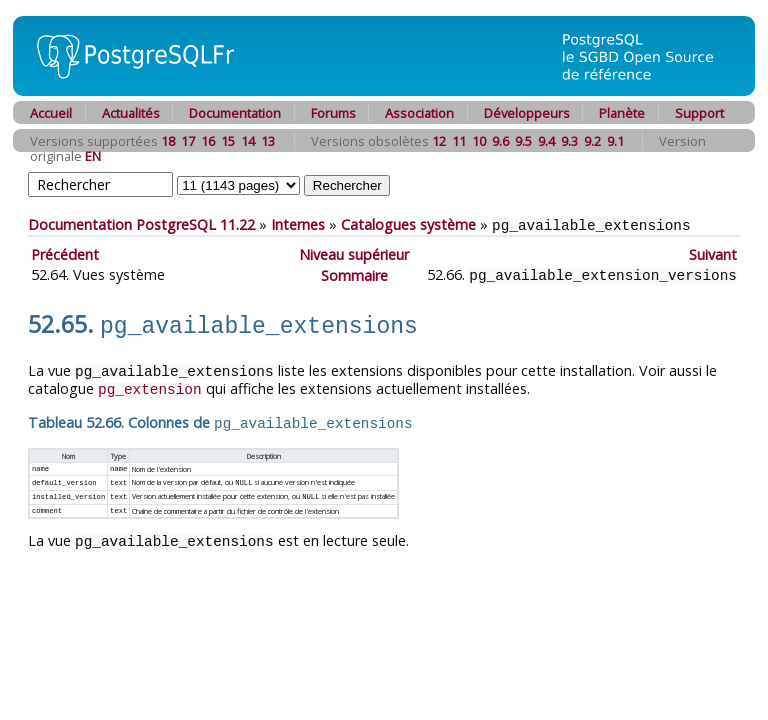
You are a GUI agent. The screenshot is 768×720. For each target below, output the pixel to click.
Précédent (65, 253)
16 (208, 141)
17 (188, 141)
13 (268, 141)
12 (439, 141)
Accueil (51, 113)
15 (228, 141)
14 (248, 141)
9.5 (523, 141)
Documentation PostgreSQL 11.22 (141, 224)
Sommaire (354, 273)
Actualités (131, 113)
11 (459, 141)
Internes (298, 224)
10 (479, 141)
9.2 (592, 141)
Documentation (235, 113)
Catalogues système (408, 224)
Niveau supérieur (354, 253)
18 (168, 141)
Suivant (713, 253)
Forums (333, 113)
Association (419, 113)
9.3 (569, 141)
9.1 (615, 141)
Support (699, 113)
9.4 (546, 141)
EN (93, 156)
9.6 (500, 141)
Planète (622, 113)
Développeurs (527, 113)
